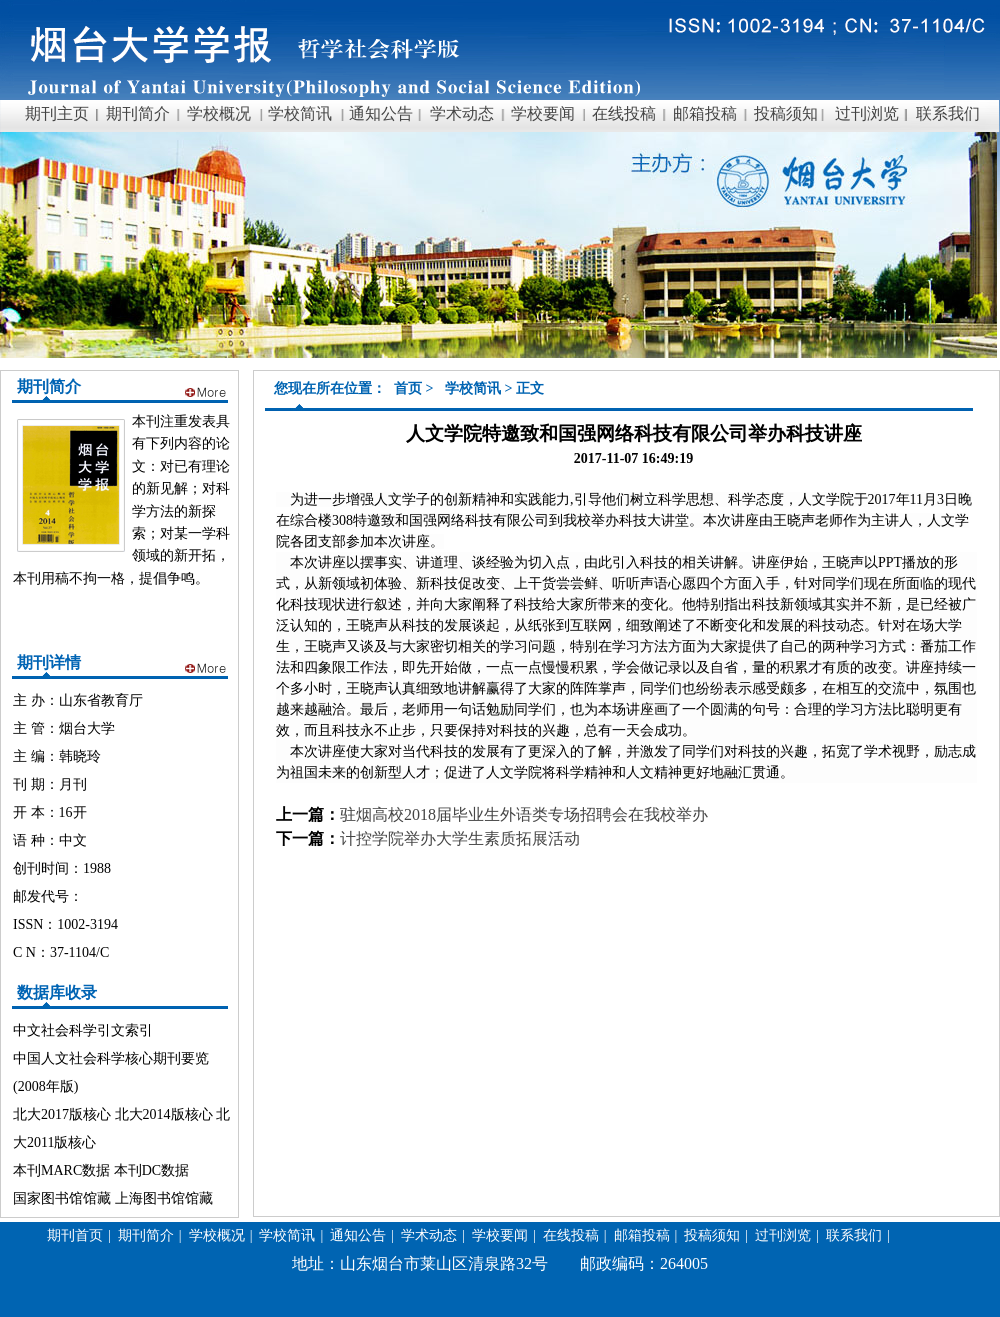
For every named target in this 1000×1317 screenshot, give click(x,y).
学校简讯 (473, 388)
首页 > (415, 388)
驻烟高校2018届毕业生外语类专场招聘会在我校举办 (524, 814)
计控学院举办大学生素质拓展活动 (460, 838)
